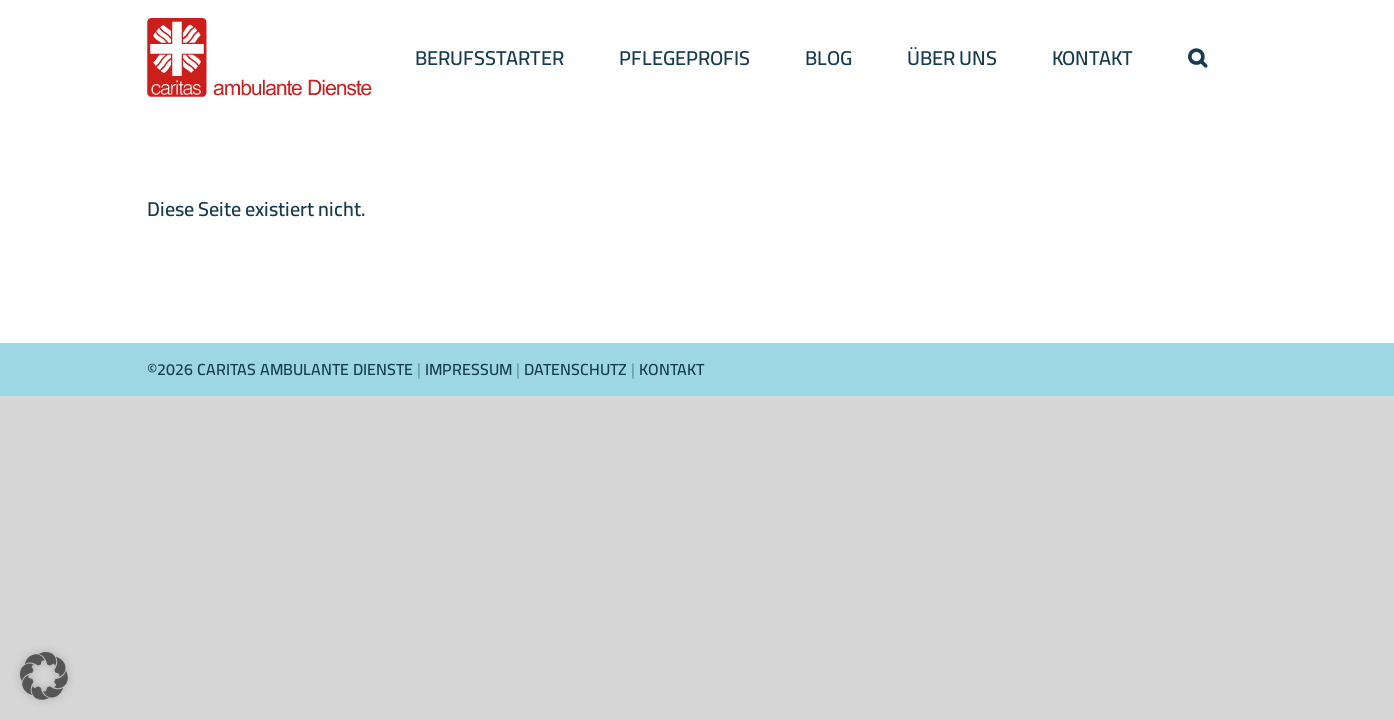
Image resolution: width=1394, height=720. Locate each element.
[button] (1197, 57)
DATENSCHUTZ (575, 369)
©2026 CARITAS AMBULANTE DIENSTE (282, 369)
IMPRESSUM (470, 369)
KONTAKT (671, 369)
